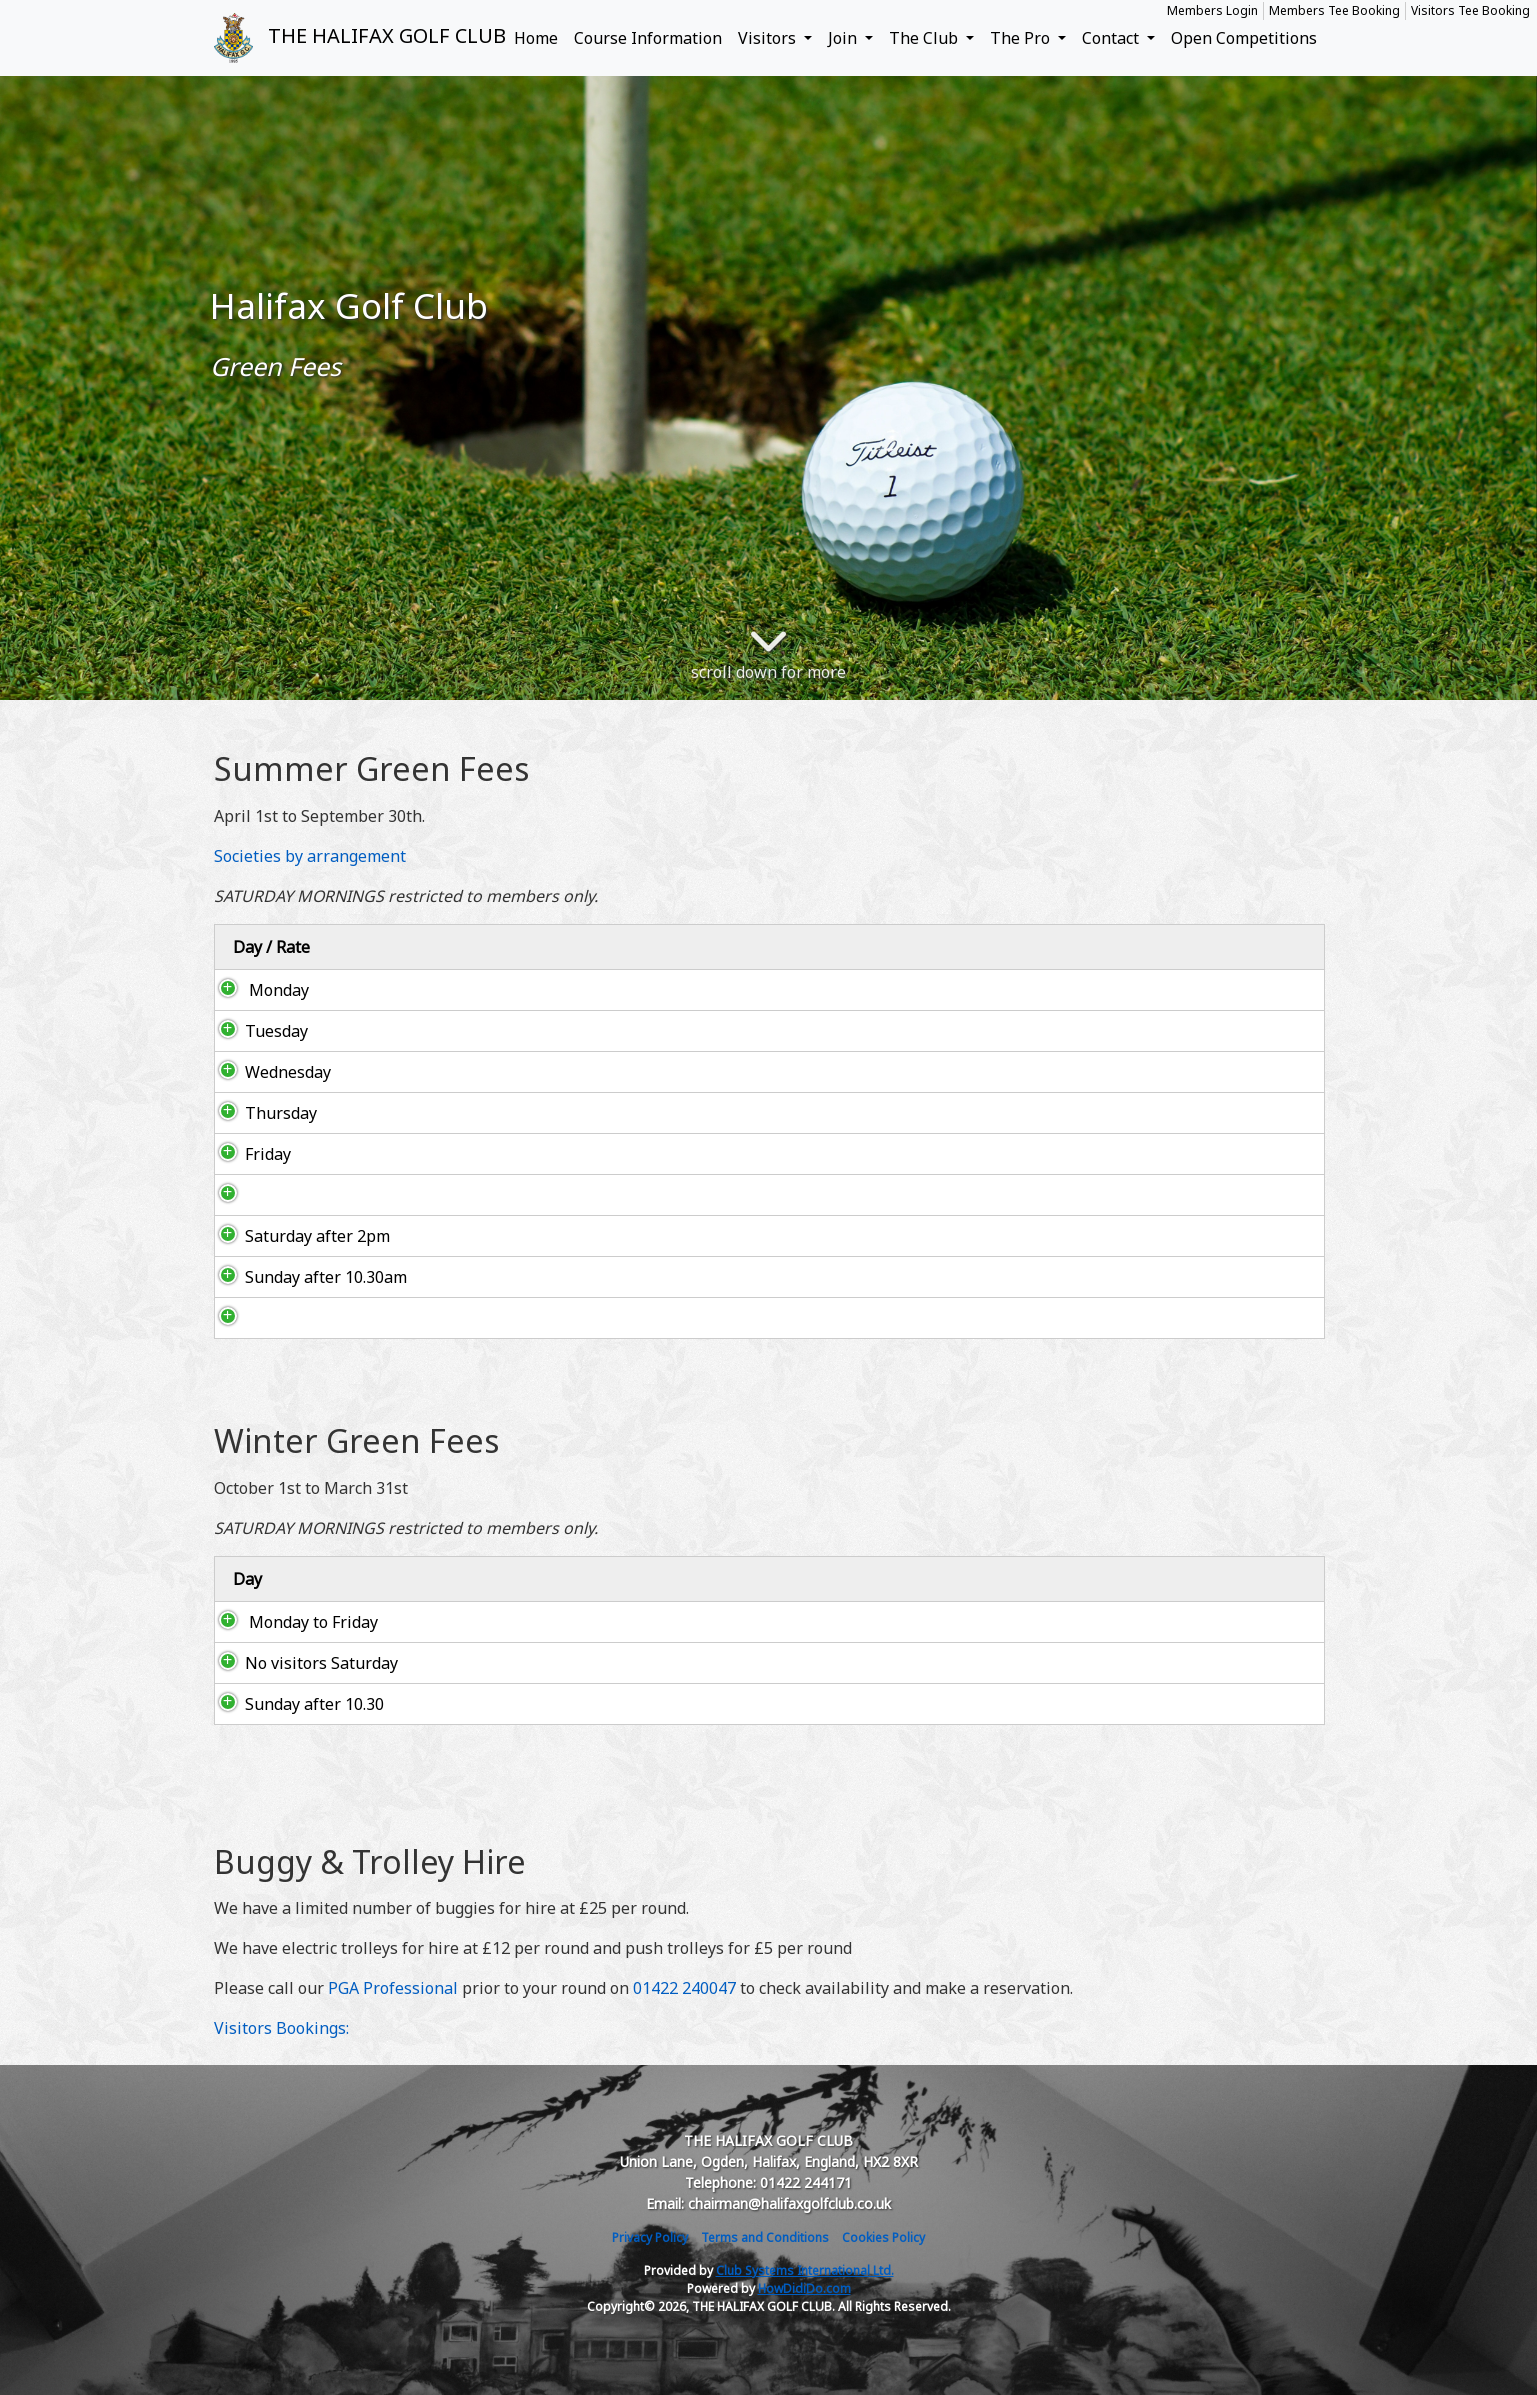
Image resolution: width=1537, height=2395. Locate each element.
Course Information (648, 38)
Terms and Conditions (765, 2237)
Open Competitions (1244, 38)
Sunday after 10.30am (306, 1277)
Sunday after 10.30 (294, 1704)
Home (536, 38)
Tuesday (284, 1031)
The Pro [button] (1022, 38)
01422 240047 (684, 1988)
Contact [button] (1112, 38)
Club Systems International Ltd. (805, 2270)
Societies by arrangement (310, 856)
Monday (257, 990)
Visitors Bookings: (281, 2028)
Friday (248, 1154)
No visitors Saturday (301, 1663)
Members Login (1212, 10)
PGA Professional (393, 1988)
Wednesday (268, 1072)
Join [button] (844, 38)
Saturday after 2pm (297, 1236)
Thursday (261, 1113)
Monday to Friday (291, 1622)
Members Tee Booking (1334, 10)
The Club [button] (925, 38)
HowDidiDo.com (804, 2288)
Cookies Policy (883, 2237)
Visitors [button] (769, 38)
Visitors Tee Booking (1470, 10)
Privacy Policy (650, 2237)
